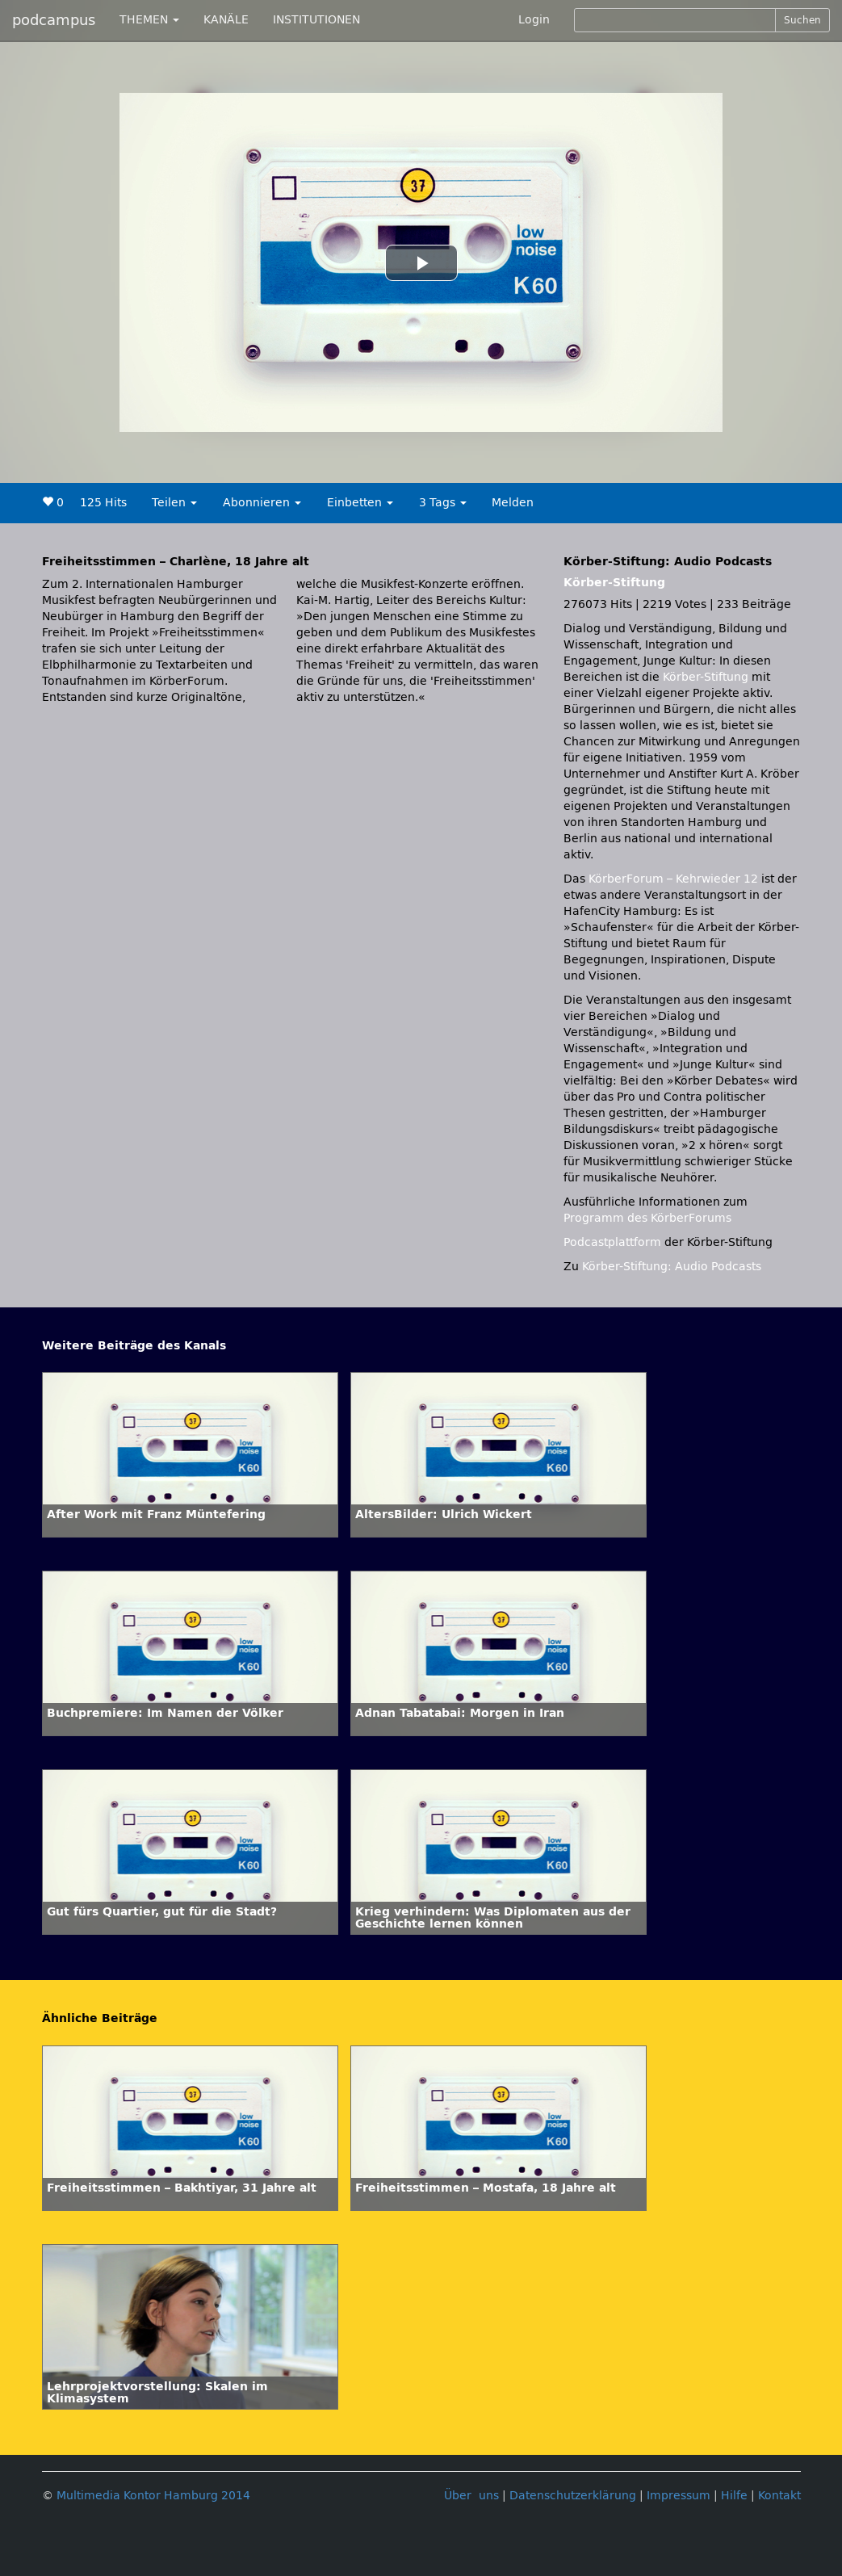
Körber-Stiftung (614, 582)
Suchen (802, 20)
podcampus (53, 20)
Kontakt (779, 2496)
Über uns (471, 2496)
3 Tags (443, 503)
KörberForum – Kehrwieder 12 (675, 879)
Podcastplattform (612, 1242)
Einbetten (360, 503)
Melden (513, 503)
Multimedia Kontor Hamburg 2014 (153, 2496)
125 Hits (103, 503)
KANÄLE (226, 20)
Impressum (678, 2496)
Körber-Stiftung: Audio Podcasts (671, 1266)
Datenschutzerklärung (572, 2496)
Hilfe (734, 2496)
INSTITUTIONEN (316, 20)
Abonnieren (262, 503)
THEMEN (149, 20)
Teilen (174, 503)
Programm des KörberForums (647, 1218)
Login (534, 20)
